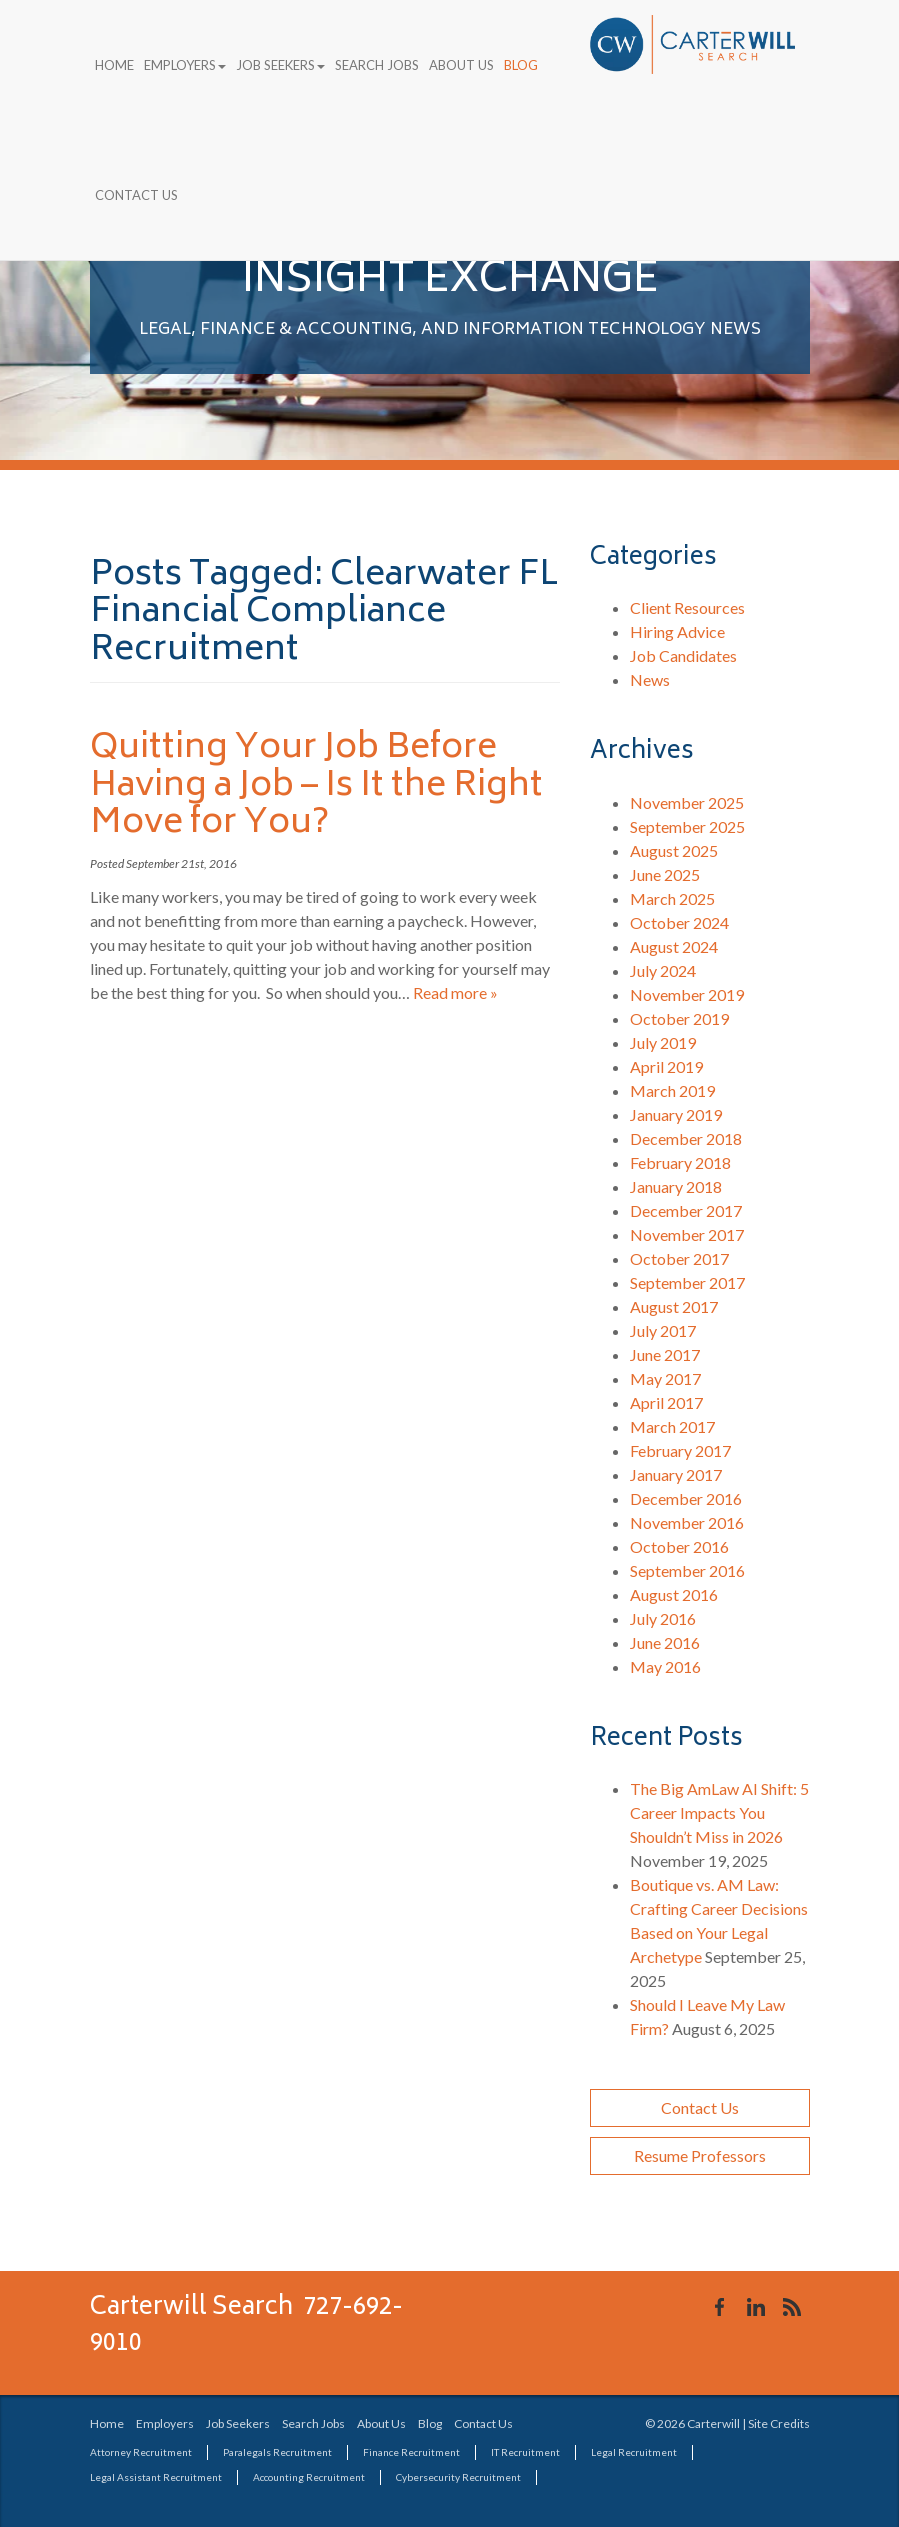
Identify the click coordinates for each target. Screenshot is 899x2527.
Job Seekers (280, 65)
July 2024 (663, 970)
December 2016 (686, 1498)
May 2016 (665, 1666)
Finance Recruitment (411, 2452)
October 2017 (679, 1258)
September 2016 (687, 1570)
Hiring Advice (677, 631)
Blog (521, 65)
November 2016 (687, 1522)
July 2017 (663, 1330)
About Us (461, 65)
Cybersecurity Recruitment (458, 2477)
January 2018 (676, 1186)
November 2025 (687, 802)
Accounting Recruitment (309, 2477)
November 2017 (687, 1234)
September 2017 (687, 1282)
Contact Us (136, 195)
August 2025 (674, 850)
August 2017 (674, 1306)
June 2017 (665, 1354)
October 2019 (679, 1018)
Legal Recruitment (634, 2452)
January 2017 (676, 1474)
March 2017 (672, 1426)
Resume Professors (700, 2155)
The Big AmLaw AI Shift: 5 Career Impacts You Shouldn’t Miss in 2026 (719, 1812)
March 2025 (672, 898)
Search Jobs (377, 65)
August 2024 (674, 946)
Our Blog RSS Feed (792, 2307)
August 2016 (674, 1594)
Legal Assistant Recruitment (156, 2477)
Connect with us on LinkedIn (756, 2307)
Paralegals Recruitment (277, 2452)
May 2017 (665, 1378)
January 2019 (676, 1114)
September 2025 (687, 826)
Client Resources (687, 607)
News (650, 679)
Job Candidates (683, 655)
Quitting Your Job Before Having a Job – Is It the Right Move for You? (316, 786)
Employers (185, 65)
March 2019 (672, 1090)
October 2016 (679, 1546)
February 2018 (680, 1162)
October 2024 (679, 922)
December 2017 (686, 1210)
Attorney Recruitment (141, 2452)
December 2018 (686, 1138)
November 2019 (687, 994)
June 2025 (665, 874)
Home (114, 65)
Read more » (455, 992)
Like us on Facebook (720, 2307)
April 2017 (666, 1402)
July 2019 (663, 1042)
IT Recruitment (525, 2452)
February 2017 (680, 1450)
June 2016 (665, 1642)
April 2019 (666, 1066)
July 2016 (663, 1618)
